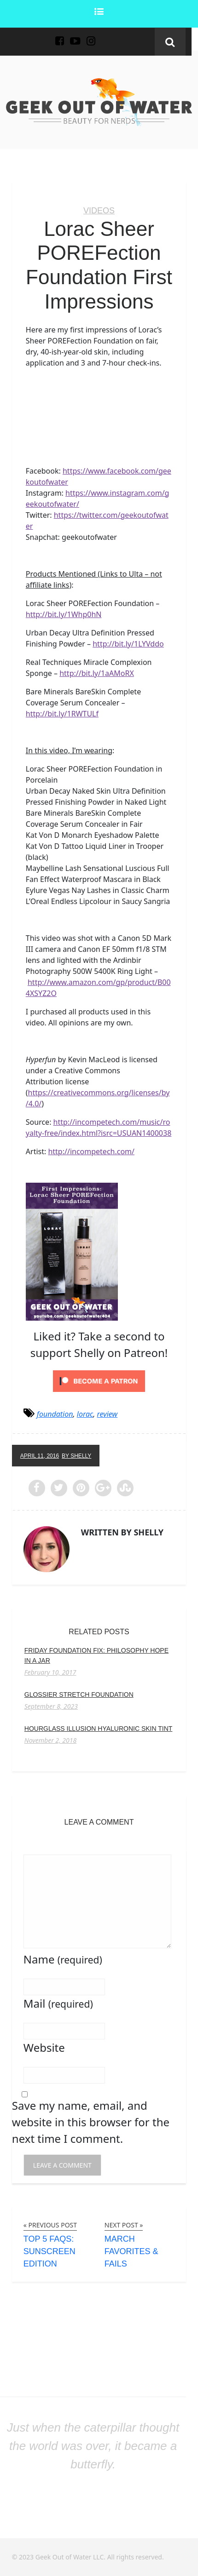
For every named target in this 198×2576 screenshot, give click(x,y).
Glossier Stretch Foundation (79, 1694)
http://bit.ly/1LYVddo (128, 644)
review (107, 1414)
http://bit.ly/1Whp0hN (64, 614)
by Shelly (76, 1456)
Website (44, 2047)
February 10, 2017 (50, 1672)
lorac (85, 1414)
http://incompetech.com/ (91, 1151)
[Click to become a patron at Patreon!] (99, 1380)
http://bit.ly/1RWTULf (62, 714)
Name (62, 1959)
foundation (55, 1414)
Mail (58, 2003)
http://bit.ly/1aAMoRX (96, 673)
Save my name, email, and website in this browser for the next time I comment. (90, 2122)
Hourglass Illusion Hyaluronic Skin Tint (98, 1728)
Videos (99, 210)
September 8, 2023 (51, 1706)
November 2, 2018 (50, 1740)
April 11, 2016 (39, 1456)
